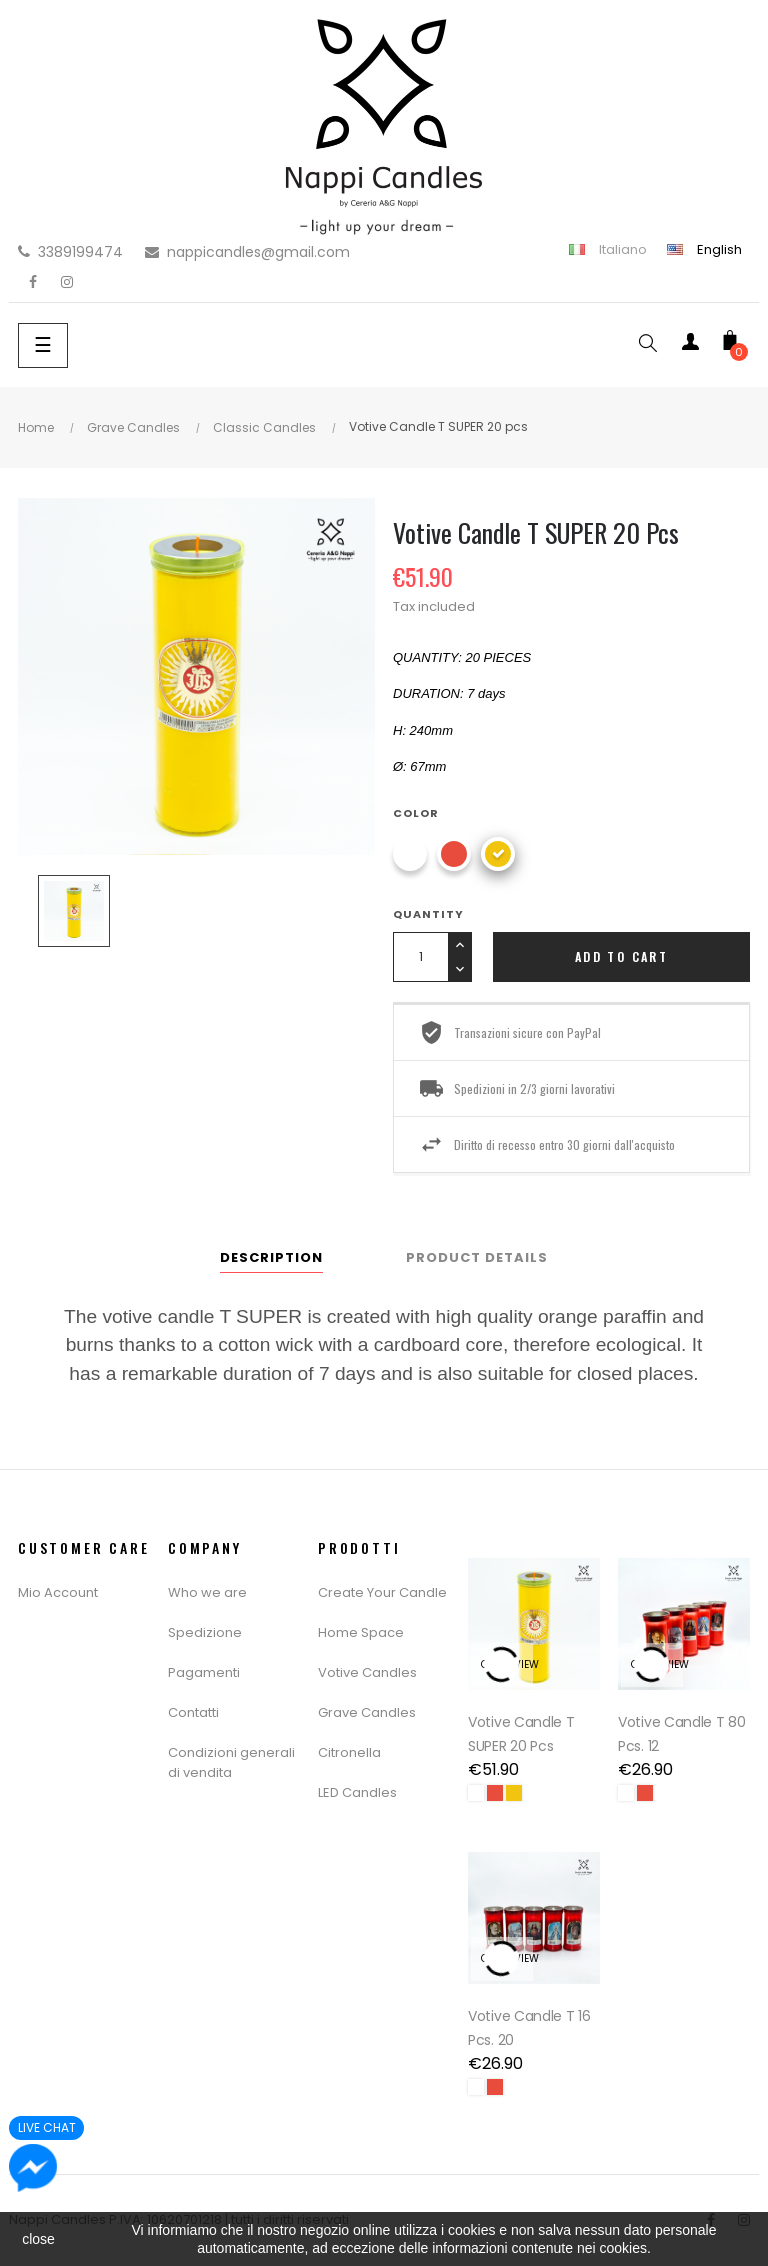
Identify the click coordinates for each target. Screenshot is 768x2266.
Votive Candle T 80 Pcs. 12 (682, 1734)
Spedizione (205, 1632)
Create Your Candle (382, 1592)
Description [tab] (271, 1257)
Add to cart (621, 956)
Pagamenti (204, 1672)
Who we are (207, 1592)
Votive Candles (367, 1672)
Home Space (361, 1632)
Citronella (349, 1752)
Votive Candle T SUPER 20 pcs (521, 1734)
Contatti (193, 1712)
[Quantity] (420, 957)
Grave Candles (367, 1712)
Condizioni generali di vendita (231, 1762)
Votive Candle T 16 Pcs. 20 (529, 2028)
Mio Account (58, 1592)
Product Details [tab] (477, 1257)
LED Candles (357, 1792)
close (38, 2239)
